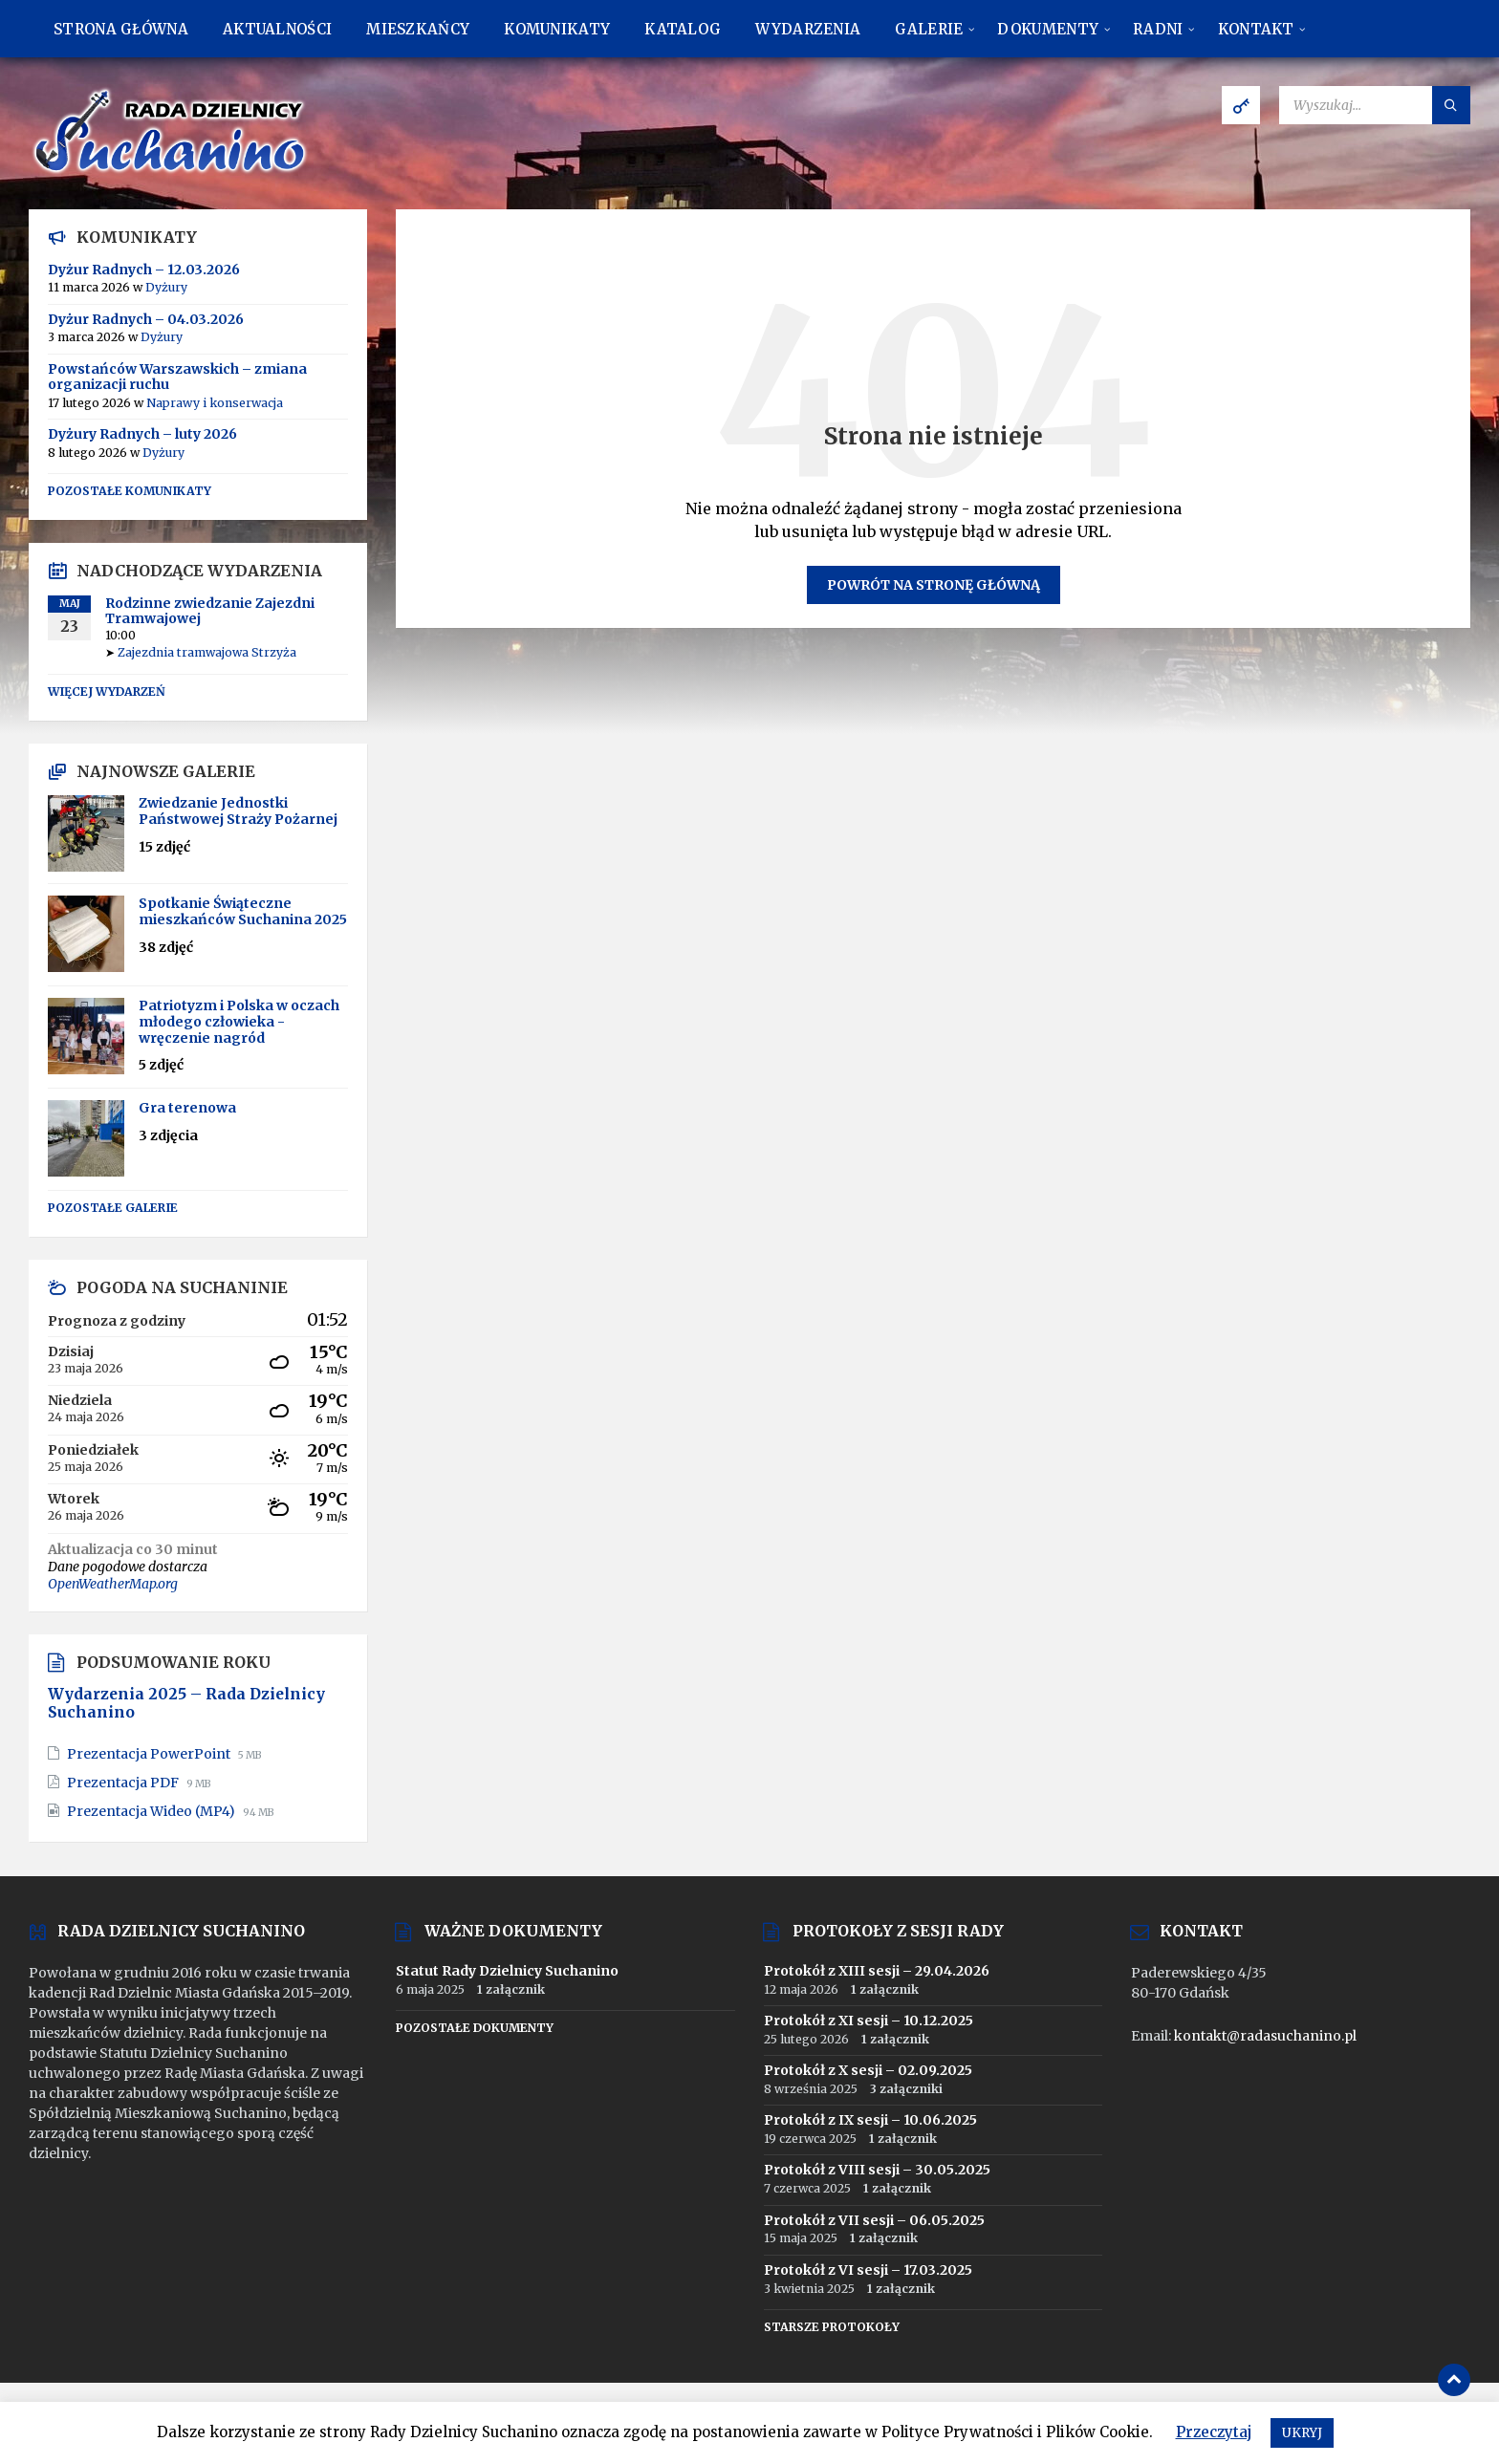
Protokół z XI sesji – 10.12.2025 (868, 2020)
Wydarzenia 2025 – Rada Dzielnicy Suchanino (186, 1703)
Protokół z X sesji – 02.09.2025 (868, 2070)
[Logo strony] (172, 172)
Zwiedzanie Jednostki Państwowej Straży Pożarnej (238, 811)
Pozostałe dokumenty (475, 2028)
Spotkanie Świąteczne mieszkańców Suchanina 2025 (243, 911)
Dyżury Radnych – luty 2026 (142, 434)
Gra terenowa (187, 1107)
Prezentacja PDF (124, 1782)
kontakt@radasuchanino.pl (1265, 2035)
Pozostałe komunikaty (129, 491)
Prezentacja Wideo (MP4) (152, 1811)
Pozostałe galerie (113, 1207)
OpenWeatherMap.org (113, 1583)
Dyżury (166, 287)
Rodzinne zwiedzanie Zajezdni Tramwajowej (210, 611)
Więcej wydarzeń (106, 691)
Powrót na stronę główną (933, 585)
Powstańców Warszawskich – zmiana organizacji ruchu (177, 377)
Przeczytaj (1213, 2432)
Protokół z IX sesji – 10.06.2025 (870, 2120)
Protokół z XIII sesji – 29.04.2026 (876, 1970)
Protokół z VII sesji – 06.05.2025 (874, 2220)
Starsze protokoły (832, 2327)
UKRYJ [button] (1302, 2433)
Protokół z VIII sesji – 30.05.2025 (877, 2169)
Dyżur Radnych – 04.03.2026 (146, 319)
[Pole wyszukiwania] (1374, 105)
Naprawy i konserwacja (214, 403)
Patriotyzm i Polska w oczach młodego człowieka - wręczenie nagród (239, 1022)
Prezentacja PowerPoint (150, 1753)
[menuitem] (121, 29)
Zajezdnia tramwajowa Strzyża (207, 652)
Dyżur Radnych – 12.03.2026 (144, 269)
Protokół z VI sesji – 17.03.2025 (868, 2270)
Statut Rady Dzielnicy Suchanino (507, 1970)
